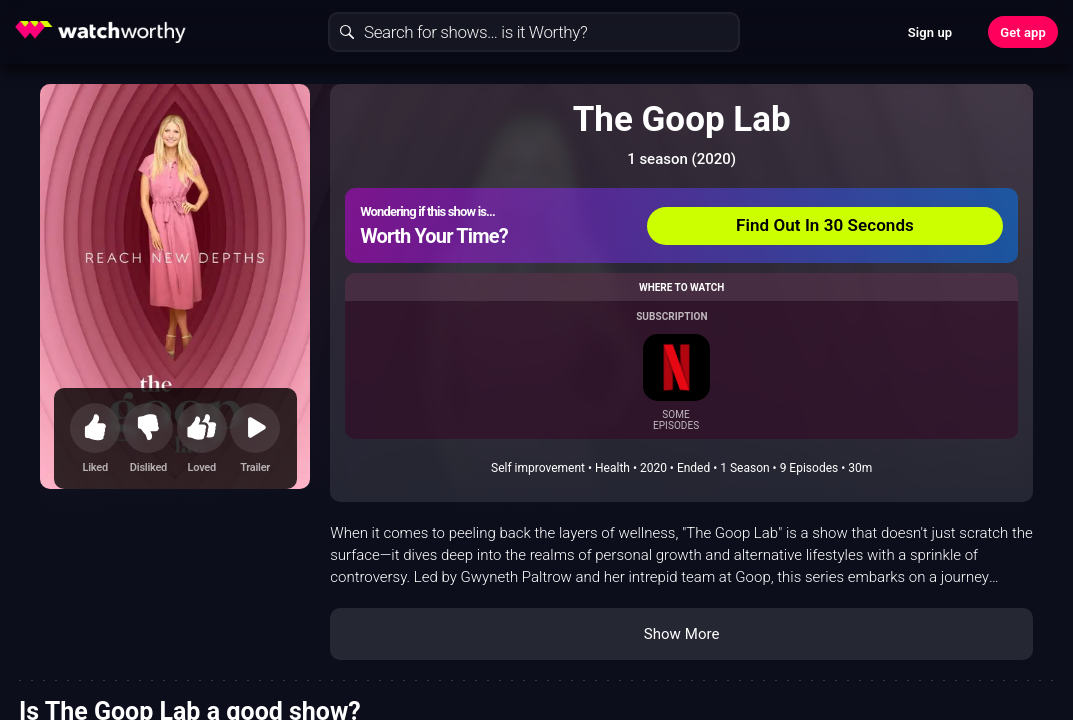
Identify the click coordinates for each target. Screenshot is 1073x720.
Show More (682, 634)
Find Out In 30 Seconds (825, 225)
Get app (1023, 32)
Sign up (930, 32)
